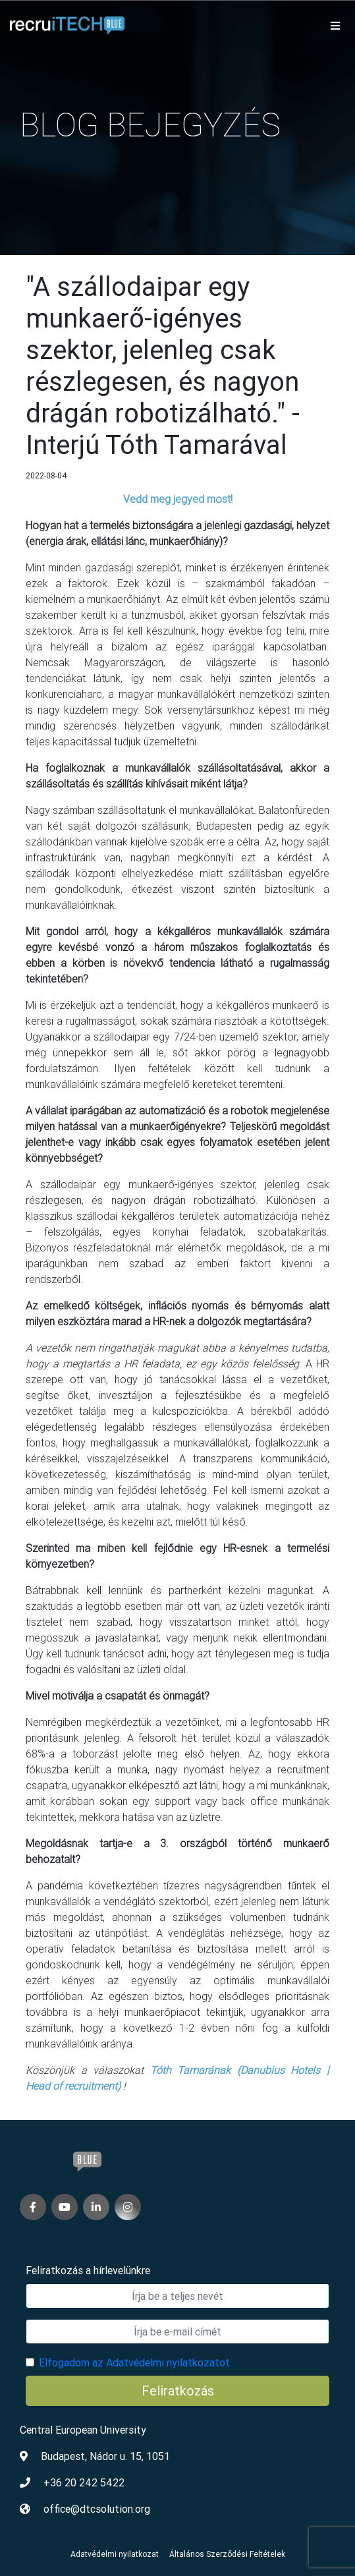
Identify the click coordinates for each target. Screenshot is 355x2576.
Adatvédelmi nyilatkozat (114, 2554)
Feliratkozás (178, 2390)
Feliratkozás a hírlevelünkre (88, 2270)
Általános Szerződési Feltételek (227, 2554)
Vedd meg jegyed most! (177, 498)
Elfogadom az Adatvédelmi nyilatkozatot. (135, 2362)
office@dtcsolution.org (96, 2508)
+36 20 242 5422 (83, 2482)
